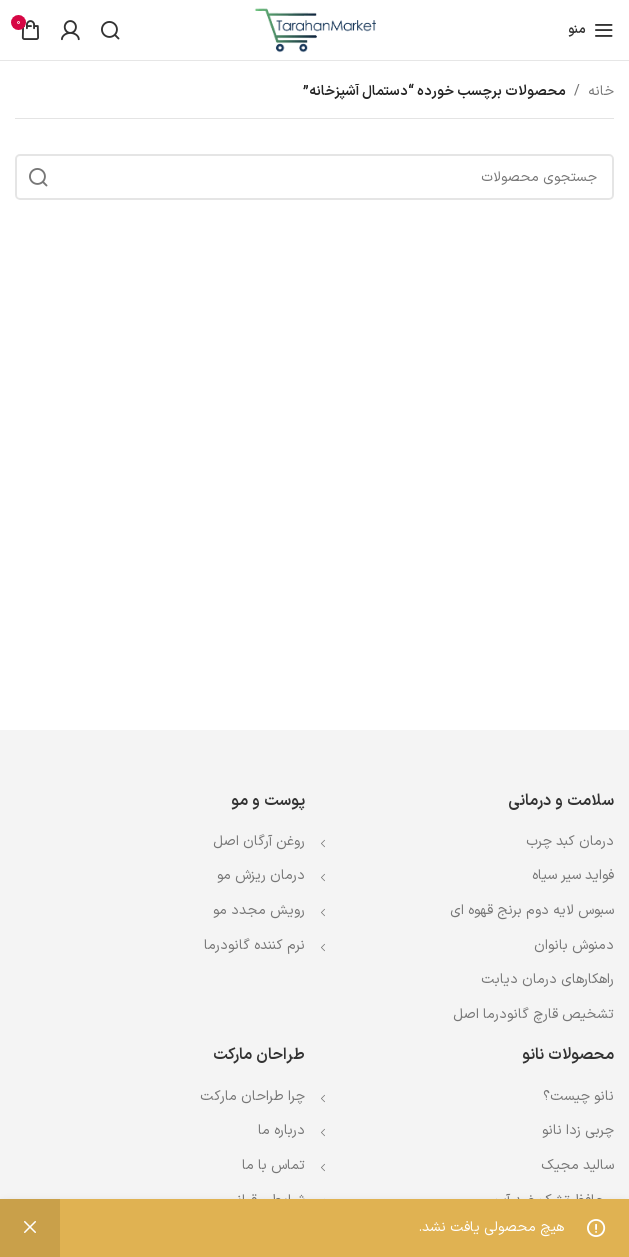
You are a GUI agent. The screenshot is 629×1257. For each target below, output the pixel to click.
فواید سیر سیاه (573, 875)
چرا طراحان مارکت (252, 1096)
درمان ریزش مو (261, 875)
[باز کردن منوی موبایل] (591, 30)
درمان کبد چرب (570, 841)
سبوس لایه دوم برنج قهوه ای (532, 910)
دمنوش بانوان (574, 945)
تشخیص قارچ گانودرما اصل (533, 1014)
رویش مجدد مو (259, 910)
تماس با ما (273, 1165)
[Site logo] (315, 29)
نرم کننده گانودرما (254, 945)
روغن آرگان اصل (259, 841)
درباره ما (281, 1130)
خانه (601, 91)
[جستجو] (110, 30)
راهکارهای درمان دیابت (547, 979)
